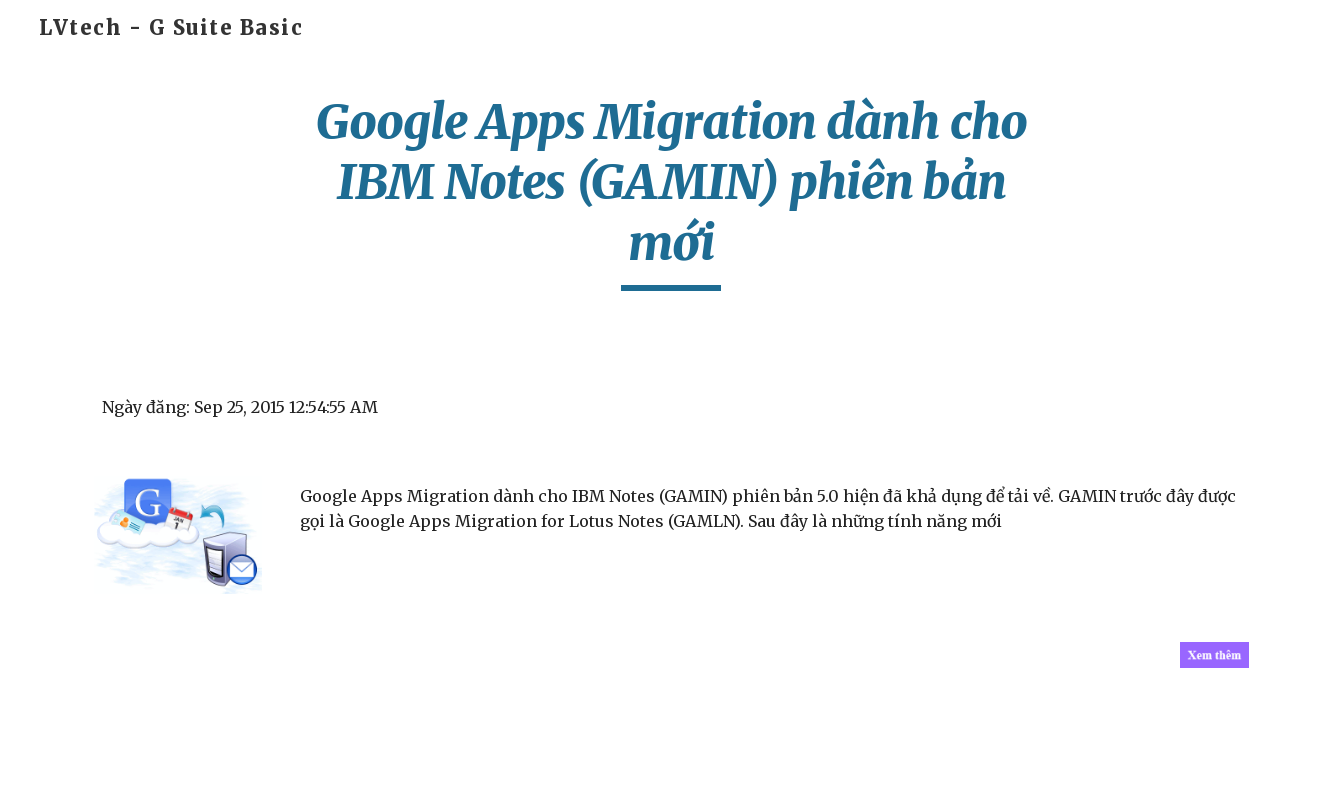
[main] (672, 191)
